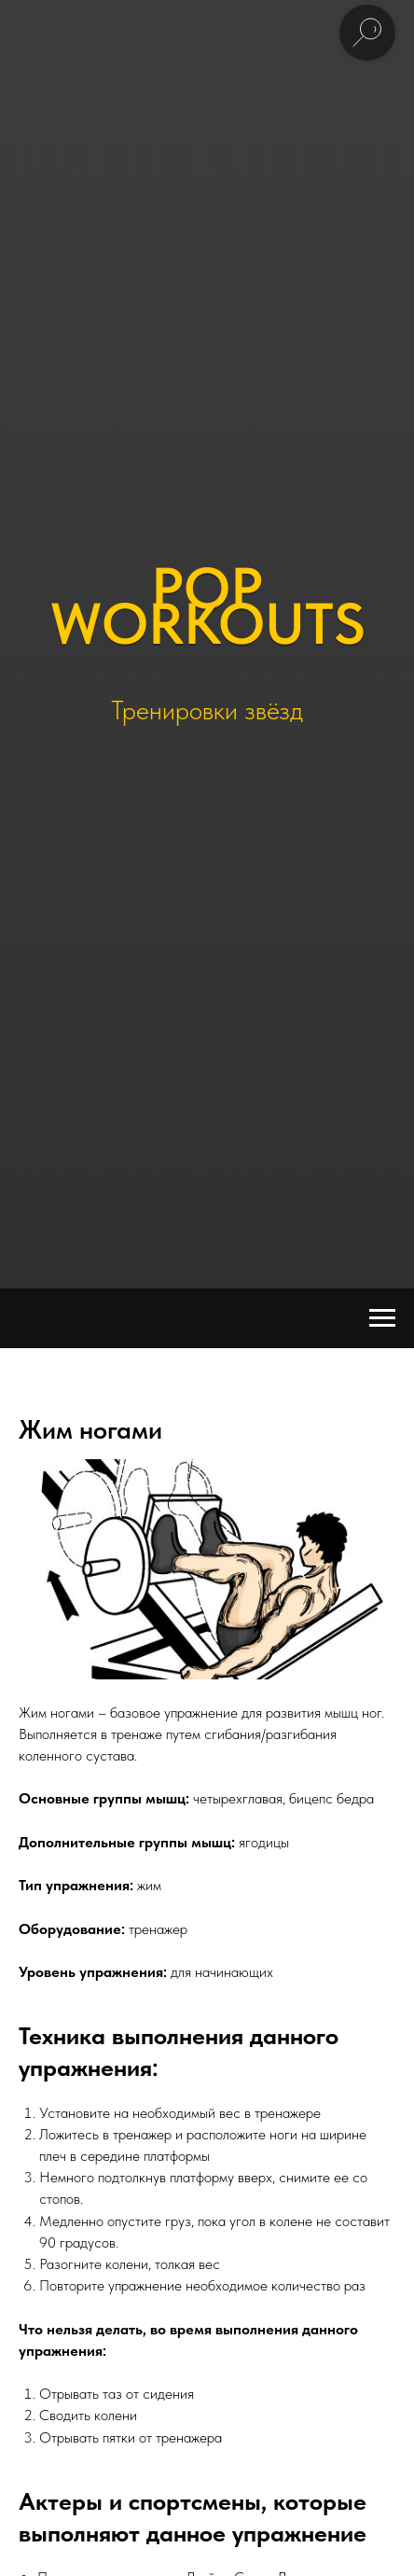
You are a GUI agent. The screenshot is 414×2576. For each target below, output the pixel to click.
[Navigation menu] (382, 1318)
